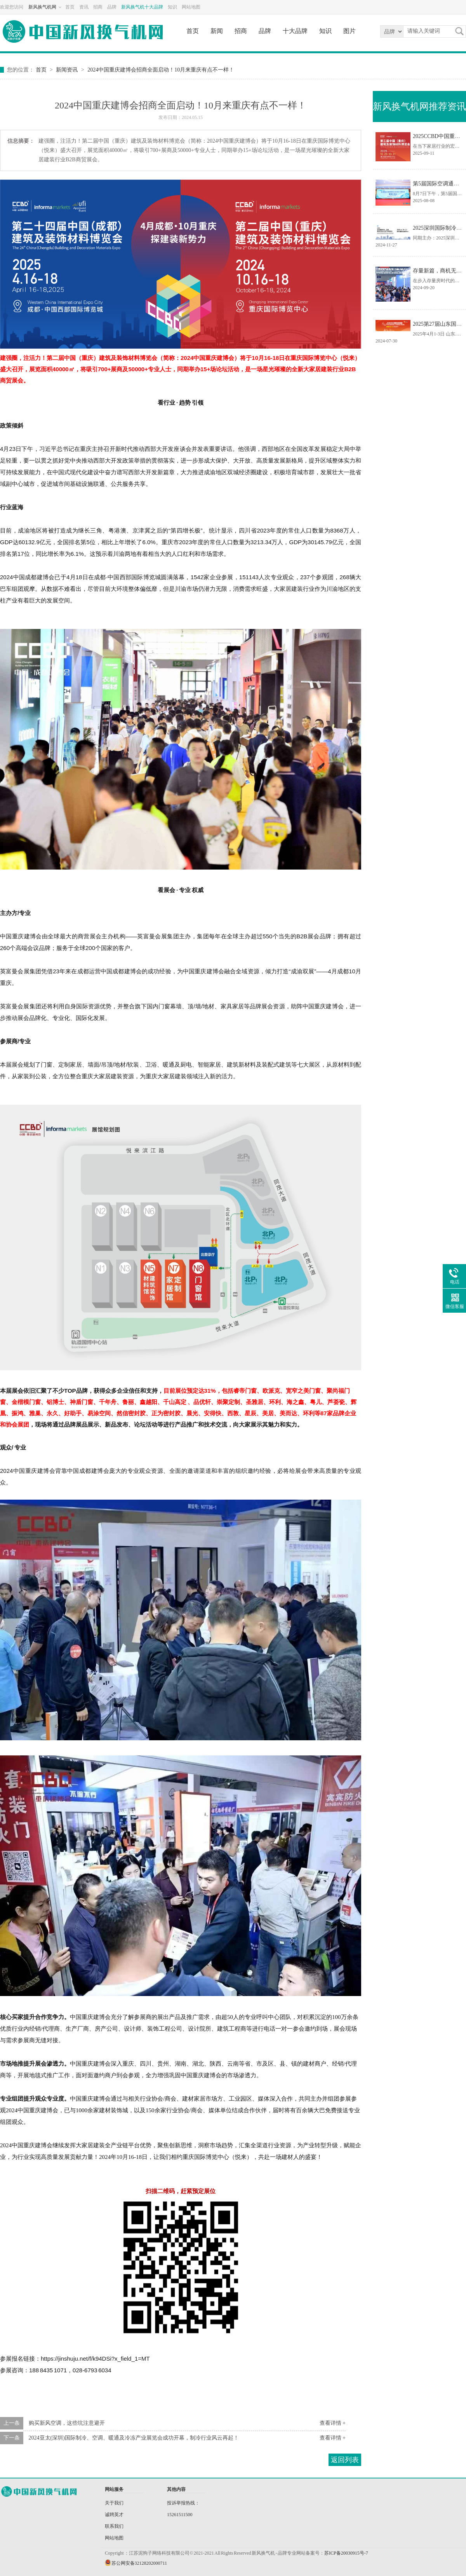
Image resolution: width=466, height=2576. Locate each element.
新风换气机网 (42, 7)
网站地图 (191, 7)
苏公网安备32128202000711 (139, 2563)
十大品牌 (295, 31)
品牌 (111, 7)
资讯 (84, 7)
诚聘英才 (114, 2514)
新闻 (216, 31)
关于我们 (114, 2503)
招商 (98, 7)
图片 (349, 31)
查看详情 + (333, 2423)
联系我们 (114, 2526)
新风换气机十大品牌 (142, 7)
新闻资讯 (67, 70)
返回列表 (345, 2460)
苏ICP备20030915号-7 (346, 2553)
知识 (172, 7)
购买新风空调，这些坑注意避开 (67, 2423)
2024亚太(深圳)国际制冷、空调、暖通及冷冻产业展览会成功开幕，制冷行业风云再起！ (134, 2438)
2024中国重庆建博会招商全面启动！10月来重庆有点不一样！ (160, 70)
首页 (70, 7)
